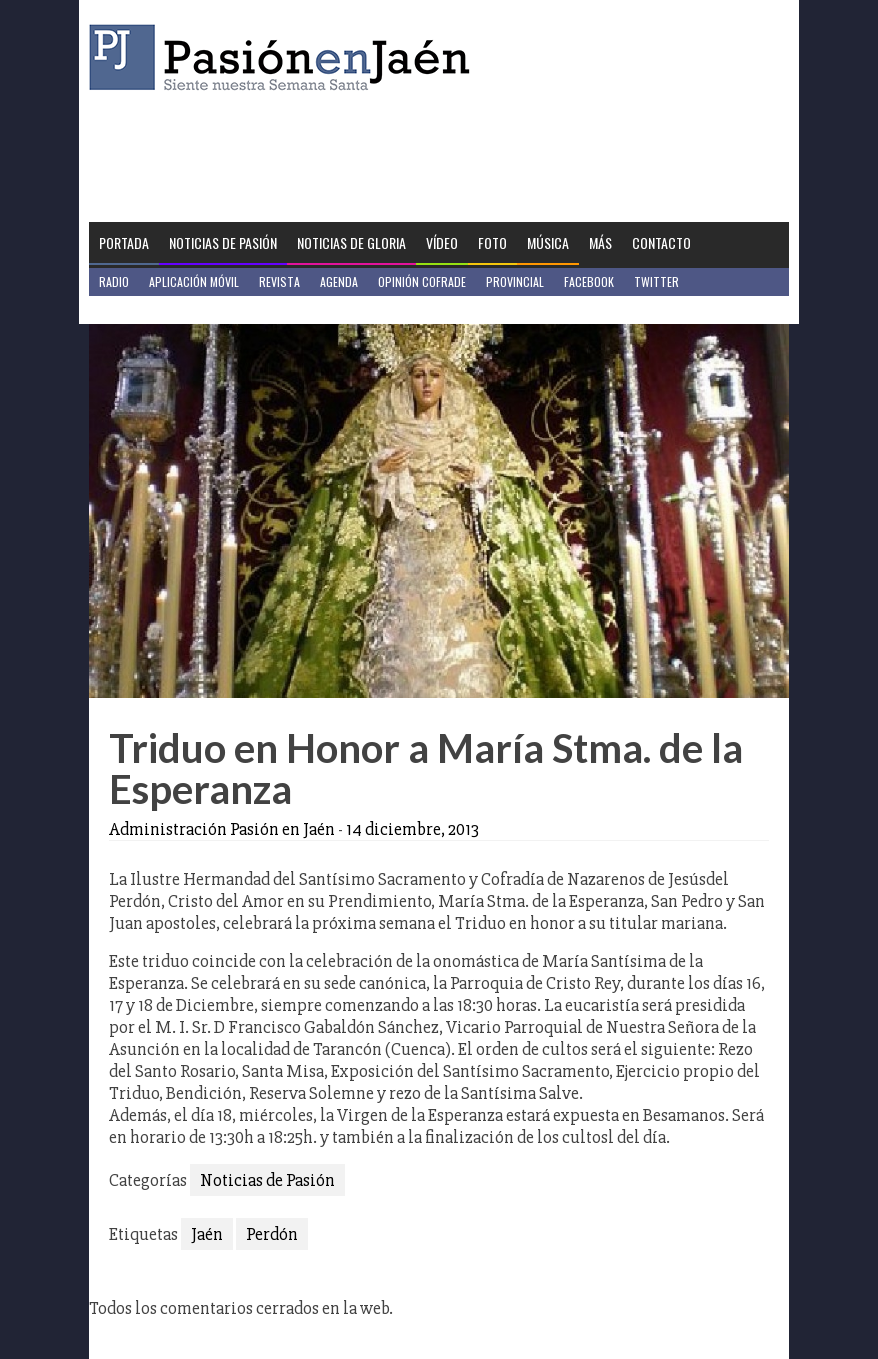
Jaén (207, 1234)
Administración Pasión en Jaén (222, 829)
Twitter (656, 281)
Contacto (661, 242)
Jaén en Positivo (142, 309)
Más (600, 242)
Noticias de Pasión (223, 242)
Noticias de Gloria (351, 242)
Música (548, 242)
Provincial (515, 281)
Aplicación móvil (194, 281)
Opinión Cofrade (422, 281)
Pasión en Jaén (285, 57)
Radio (114, 281)
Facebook (589, 281)
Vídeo (442, 242)
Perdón (272, 1234)
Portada (124, 242)
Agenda (339, 281)
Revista (279, 281)
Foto (492, 242)
